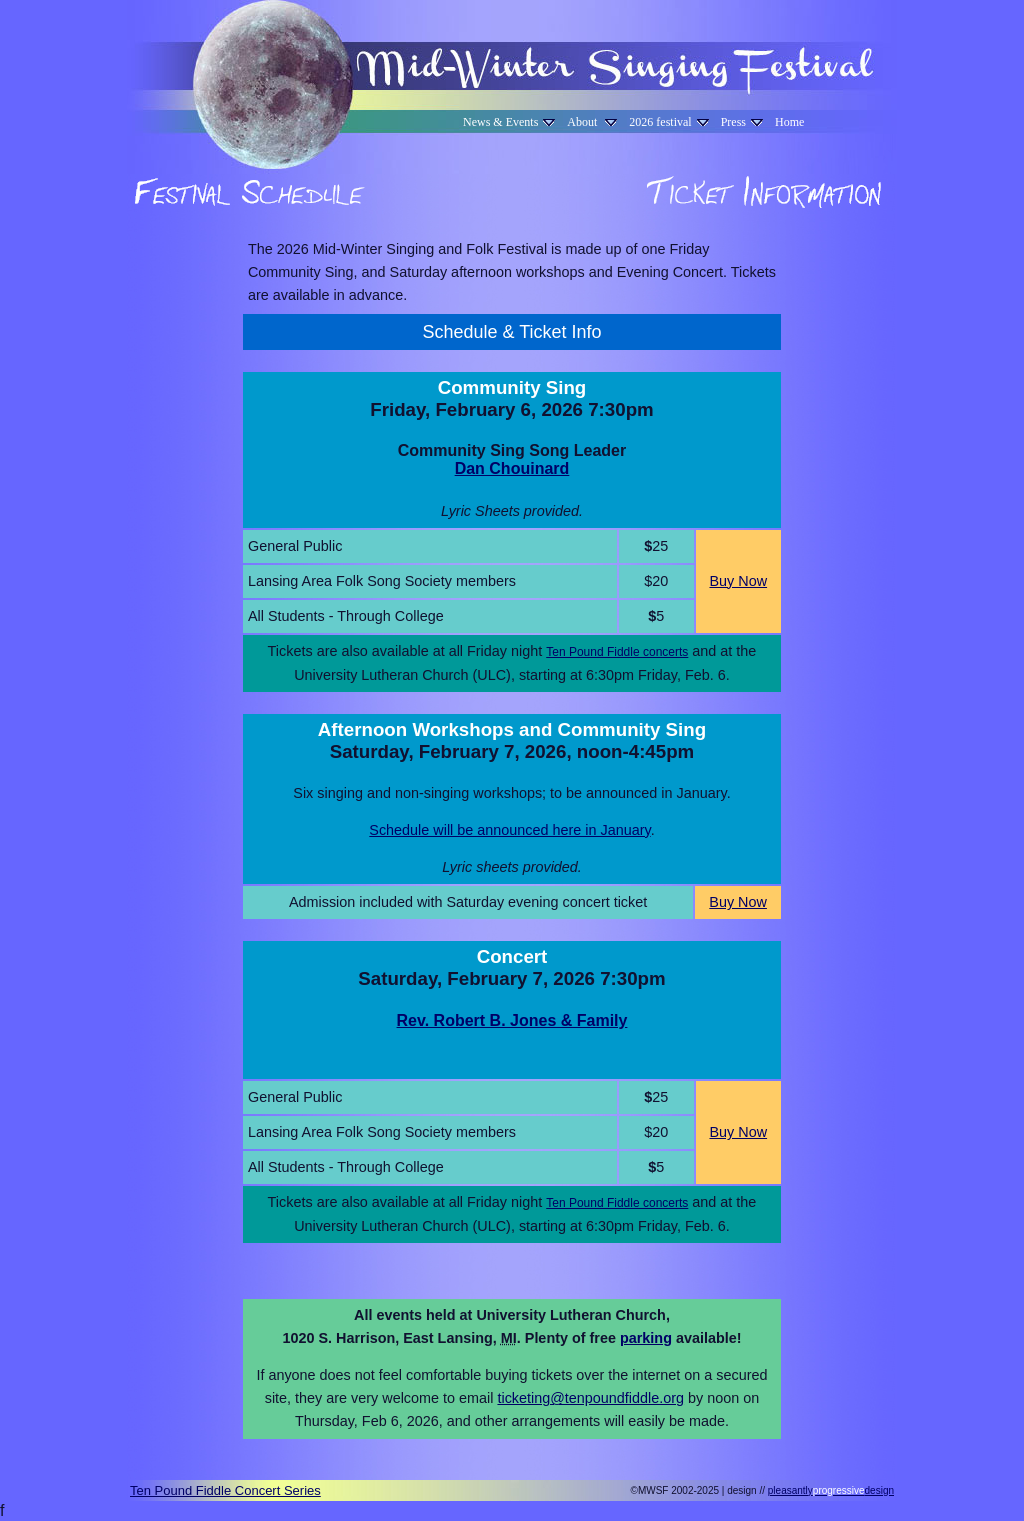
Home (789, 122)
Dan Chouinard (512, 468)
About (592, 122)
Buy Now (738, 581)
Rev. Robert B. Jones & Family (512, 1020)
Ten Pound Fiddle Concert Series (225, 1490)
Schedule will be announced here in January (509, 830)
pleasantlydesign (831, 1490)
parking (646, 1338)
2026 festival (668, 122)
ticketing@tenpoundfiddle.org (590, 1398)
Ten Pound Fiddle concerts (617, 652)
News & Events (509, 122)
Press (742, 122)
